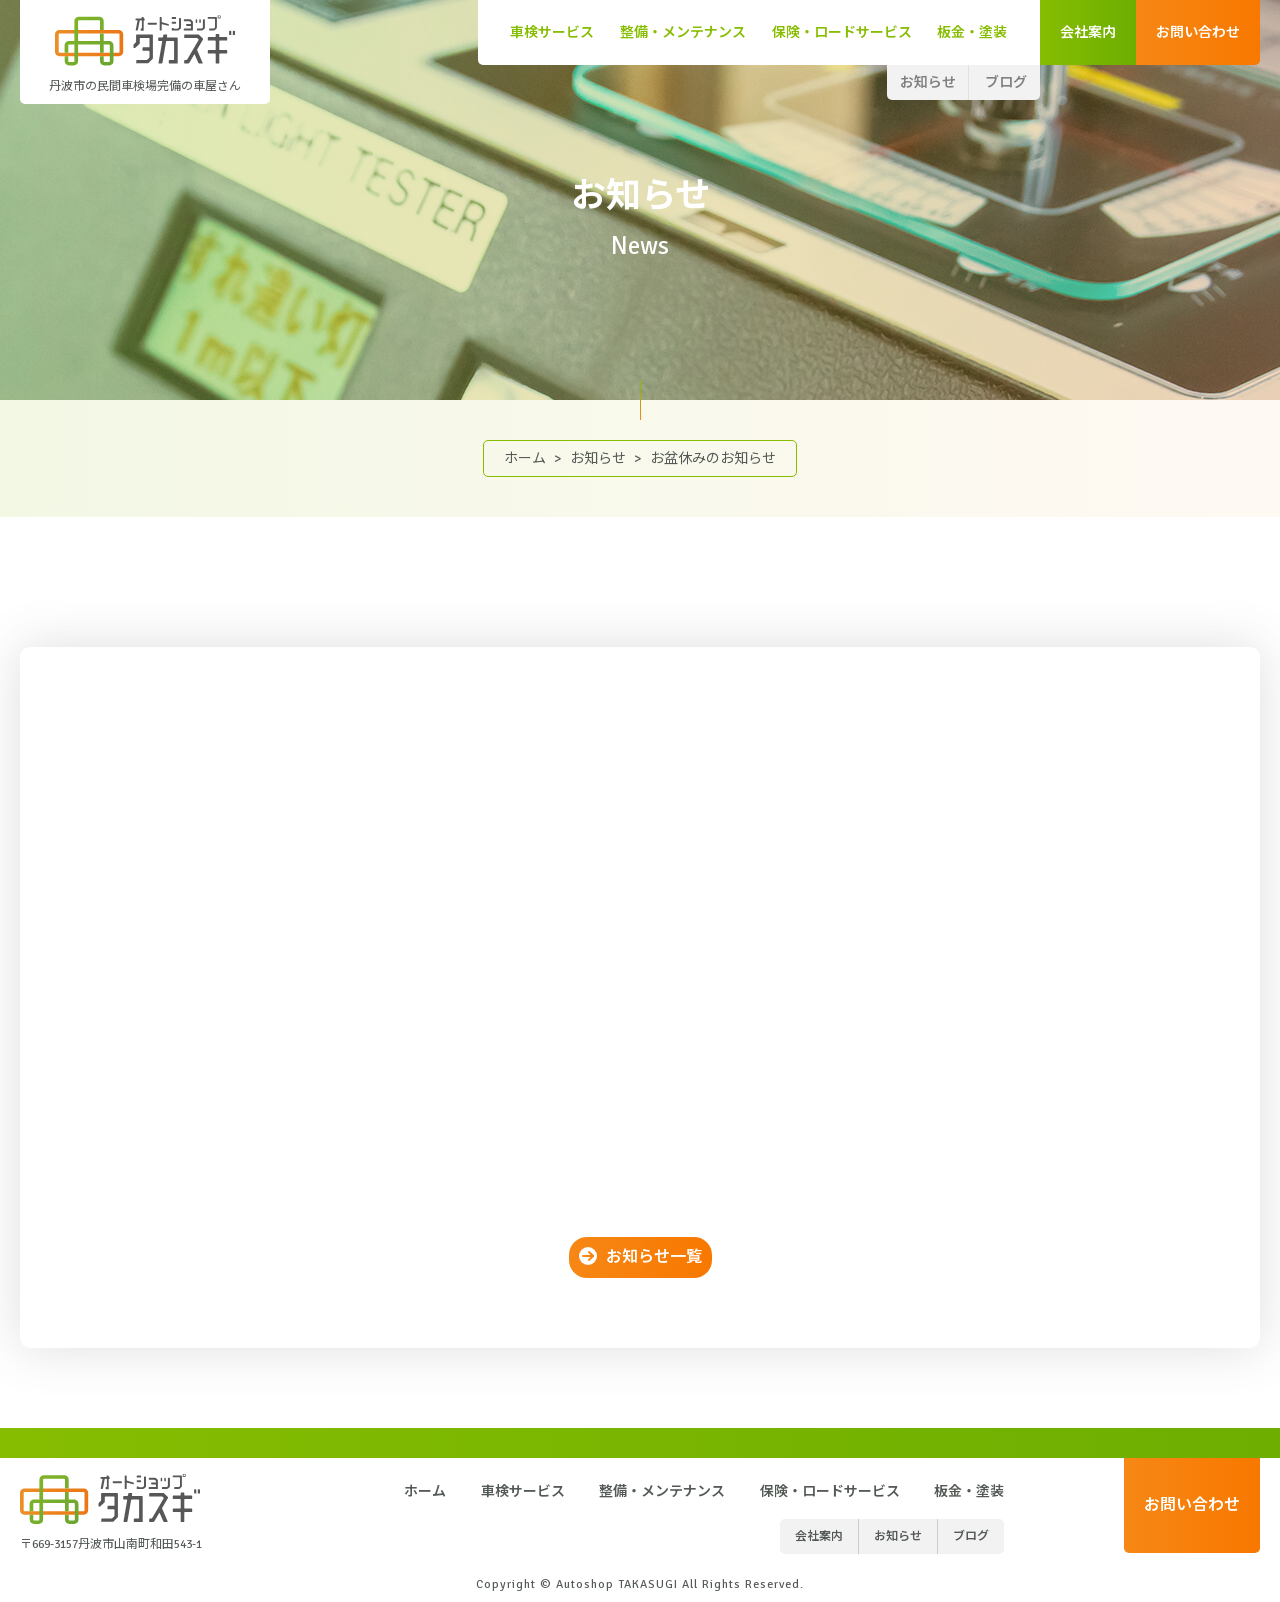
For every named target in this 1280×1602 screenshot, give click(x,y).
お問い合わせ (1198, 32)
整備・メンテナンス (683, 32)
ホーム (525, 458)
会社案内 (1088, 32)
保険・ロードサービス (842, 32)
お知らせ (928, 82)
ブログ (1006, 82)
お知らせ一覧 (654, 1257)
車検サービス (552, 32)
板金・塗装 (972, 32)
